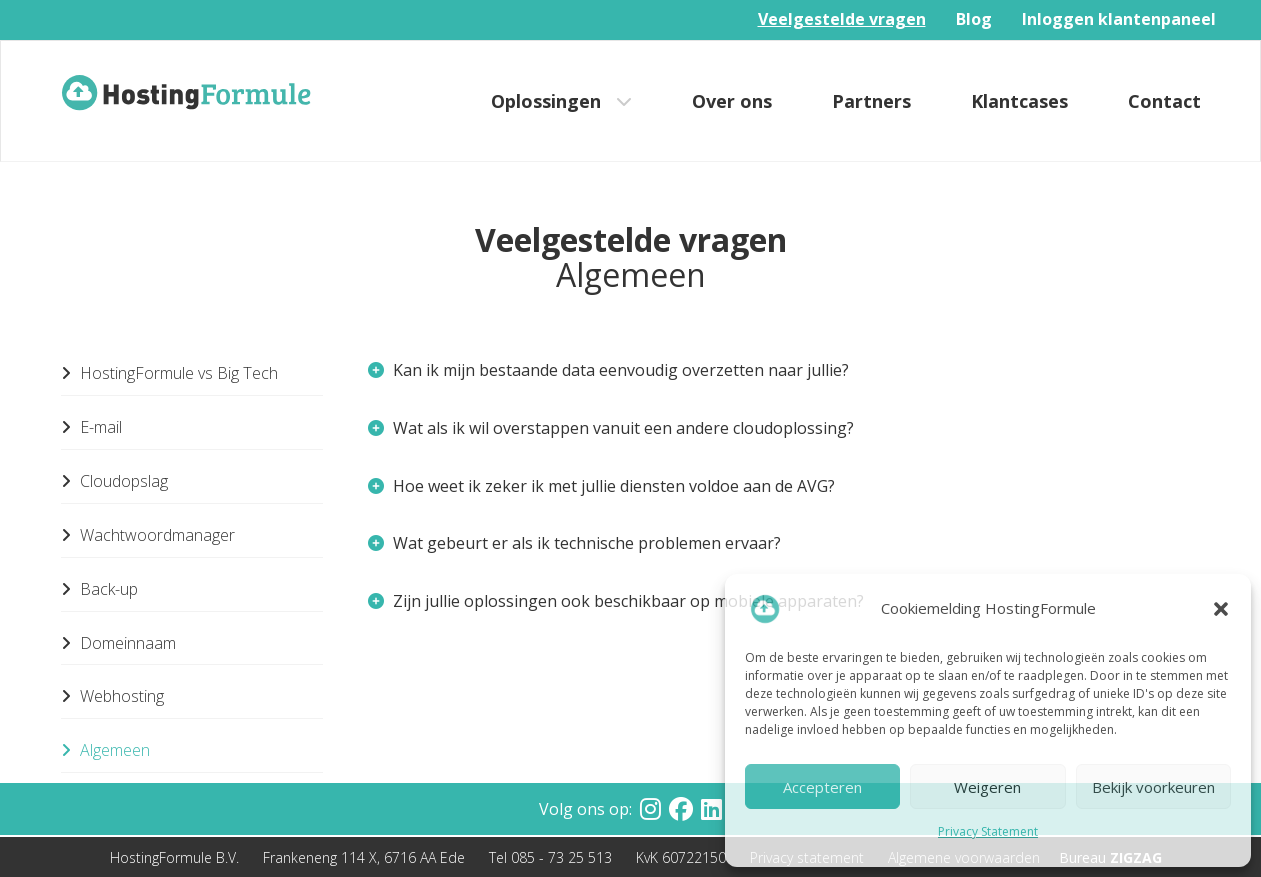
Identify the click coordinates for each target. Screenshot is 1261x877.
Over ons (732, 101)
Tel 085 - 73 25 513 (550, 857)
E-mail (91, 427)
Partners (871, 101)
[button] (1221, 609)
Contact (1164, 101)
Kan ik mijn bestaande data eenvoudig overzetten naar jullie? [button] (608, 370)
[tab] (777, 371)
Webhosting (112, 696)
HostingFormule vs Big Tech (169, 373)
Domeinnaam (118, 643)
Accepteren (822, 787)
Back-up (99, 589)
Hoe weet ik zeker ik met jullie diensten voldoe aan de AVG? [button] (601, 486)
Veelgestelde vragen (842, 19)
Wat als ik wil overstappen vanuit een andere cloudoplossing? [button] (611, 428)
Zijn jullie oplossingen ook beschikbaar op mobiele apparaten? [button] (616, 601)
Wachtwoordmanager (148, 535)
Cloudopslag (114, 481)
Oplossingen (546, 101)
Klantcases (1019, 101)
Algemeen (105, 750)
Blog (974, 19)
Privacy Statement (988, 831)
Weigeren (987, 787)
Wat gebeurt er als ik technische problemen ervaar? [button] (574, 543)
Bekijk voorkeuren (1153, 787)
